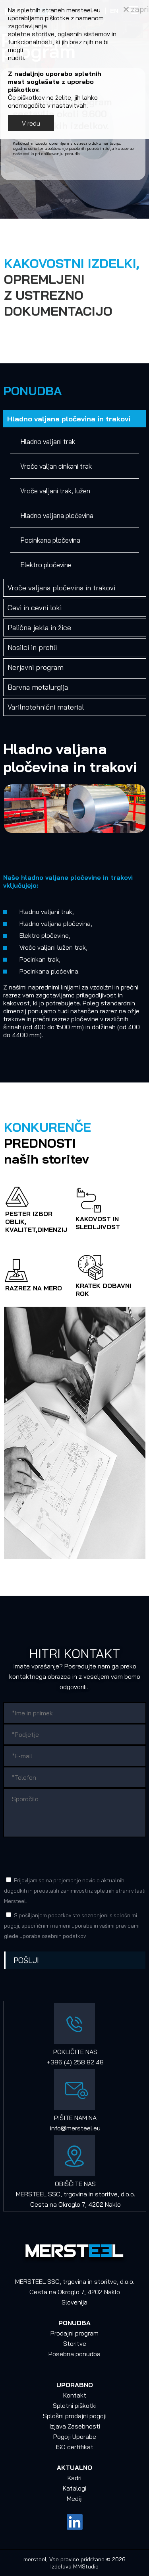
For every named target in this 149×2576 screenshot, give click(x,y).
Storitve (74, 2343)
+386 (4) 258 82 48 (75, 2062)
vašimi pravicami (119, 1925)
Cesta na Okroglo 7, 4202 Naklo (75, 2204)
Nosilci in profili (32, 647)
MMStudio (86, 2566)
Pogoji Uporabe (74, 2436)
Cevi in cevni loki (35, 607)
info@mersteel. (71, 2128)
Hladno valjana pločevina (56, 515)
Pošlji (26, 1960)
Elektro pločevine (46, 565)
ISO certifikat (74, 2447)
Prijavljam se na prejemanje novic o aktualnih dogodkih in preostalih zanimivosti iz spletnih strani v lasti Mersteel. (74, 1890)
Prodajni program (74, 2333)
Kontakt (74, 2395)
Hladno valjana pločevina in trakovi (68, 418)
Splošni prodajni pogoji (74, 2416)
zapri (136, 9)
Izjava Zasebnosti (74, 2426)
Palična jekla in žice (39, 627)
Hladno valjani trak (47, 441)
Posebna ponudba (74, 2354)
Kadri (74, 2478)
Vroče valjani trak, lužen (55, 491)
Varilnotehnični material (46, 707)
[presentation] (64, 1855)
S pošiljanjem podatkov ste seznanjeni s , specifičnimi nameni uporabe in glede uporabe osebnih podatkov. (71, 1925)
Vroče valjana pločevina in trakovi (61, 587)
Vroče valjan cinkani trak (56, 466)
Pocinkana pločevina (50, 540)
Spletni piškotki (75, 2405)
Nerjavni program (36, 667)
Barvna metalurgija (38, 687)
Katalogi (74, 2488)
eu (97, 2128)
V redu (31, 123)
